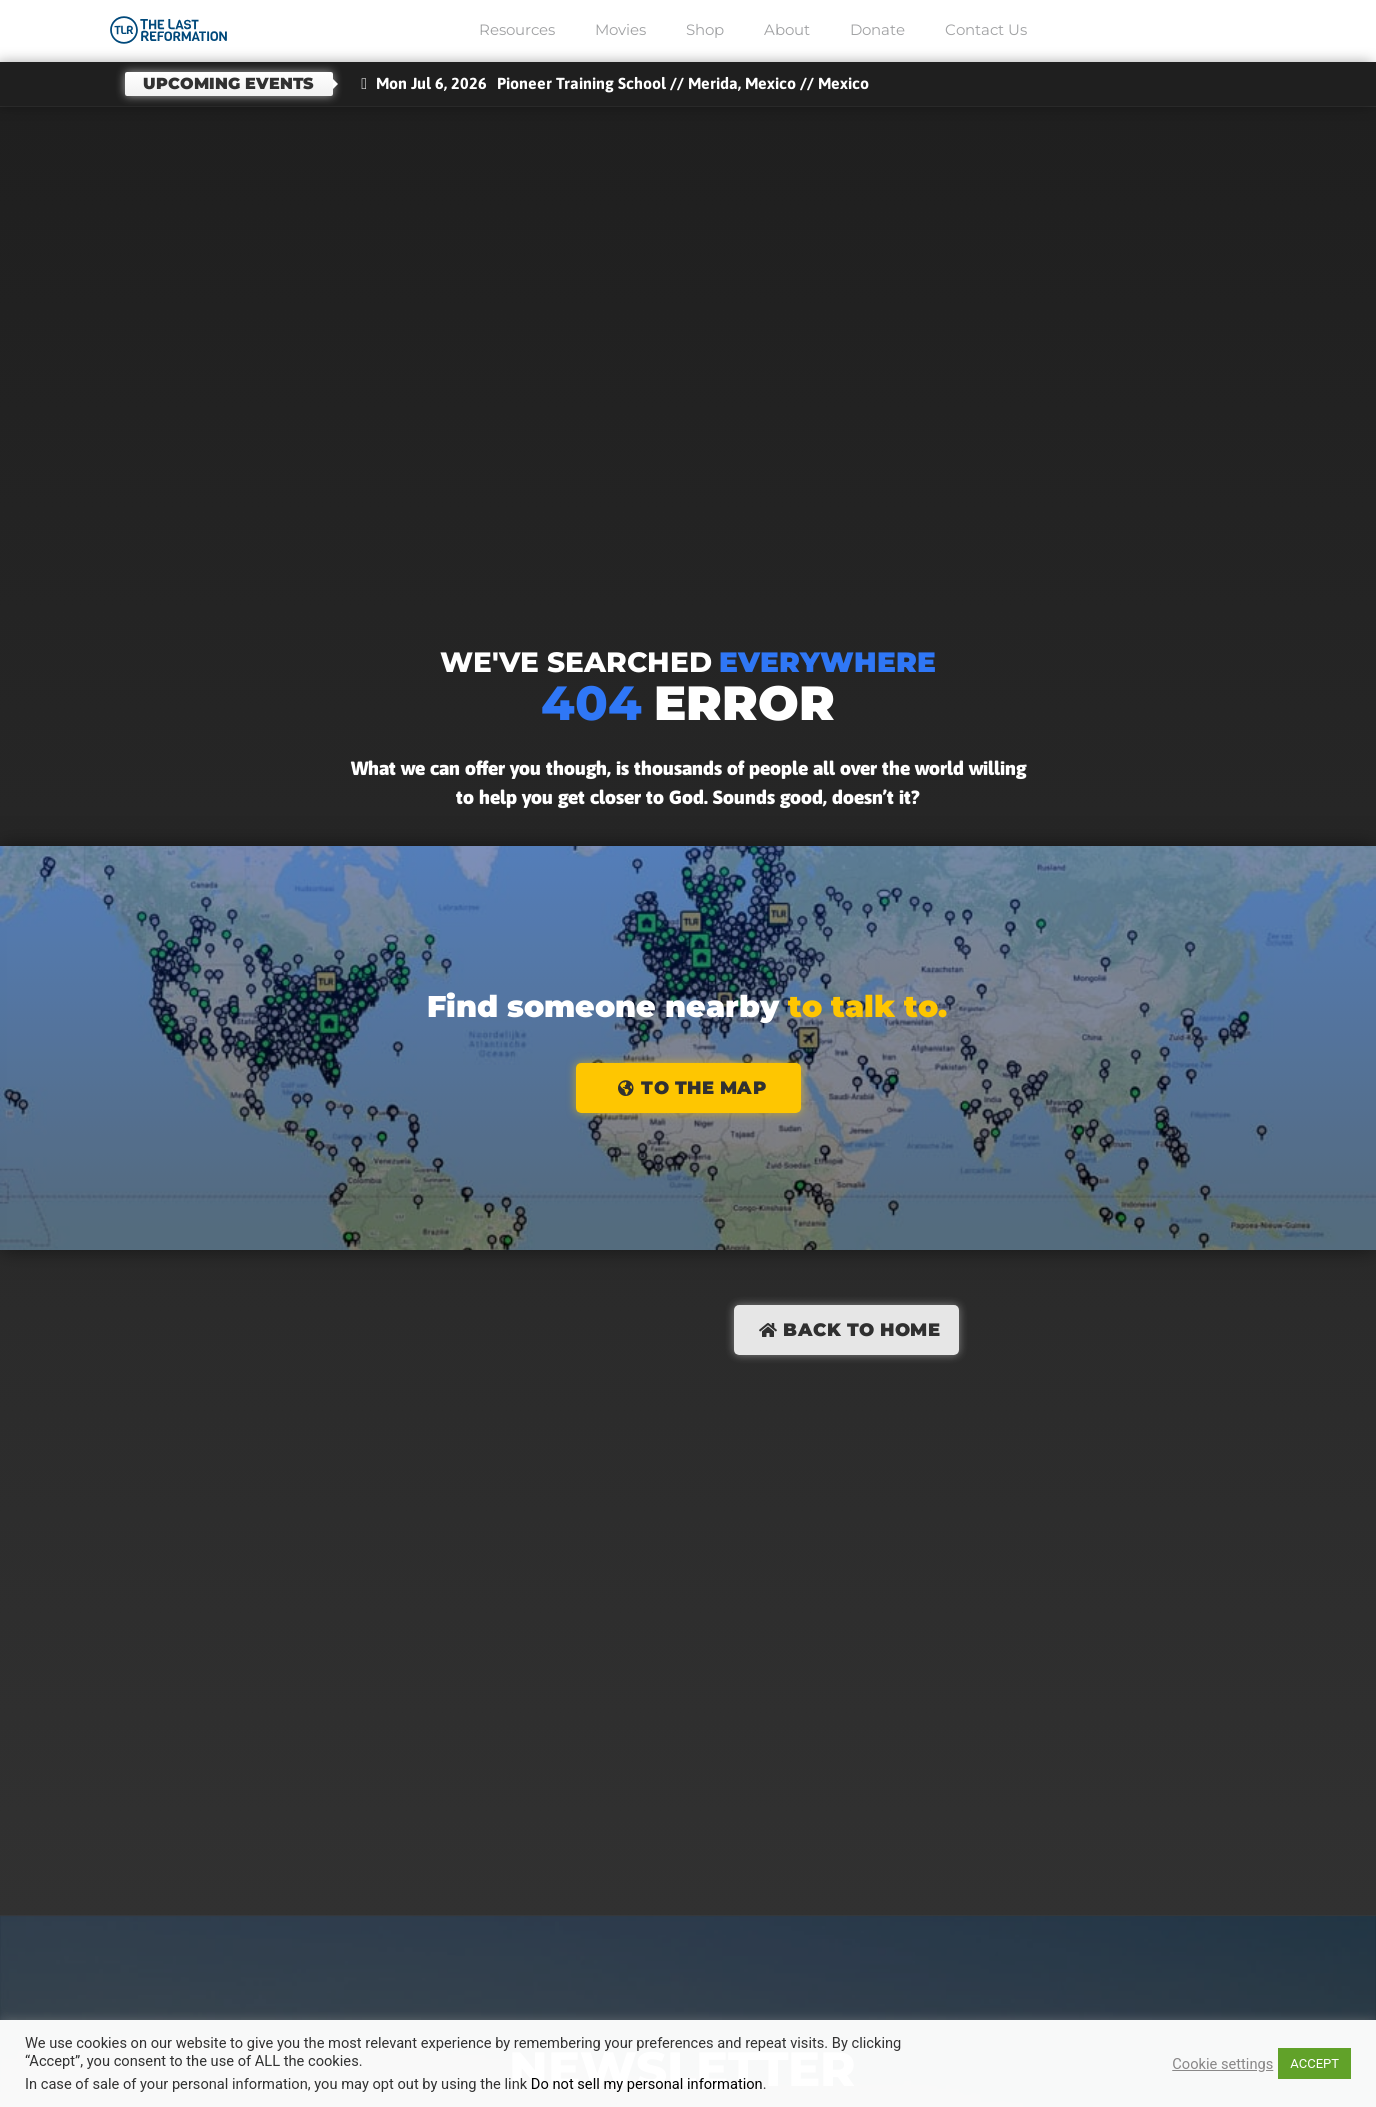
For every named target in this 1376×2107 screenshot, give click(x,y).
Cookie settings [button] (1222, 2064)
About (787, 29)
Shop (705, 29)
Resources (517, 29)
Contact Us (986, 29)
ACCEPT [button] (1314, 2063)
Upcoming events (228, 83)
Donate (877, 29)
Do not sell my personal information (647, 2084)
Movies (620, 29)
